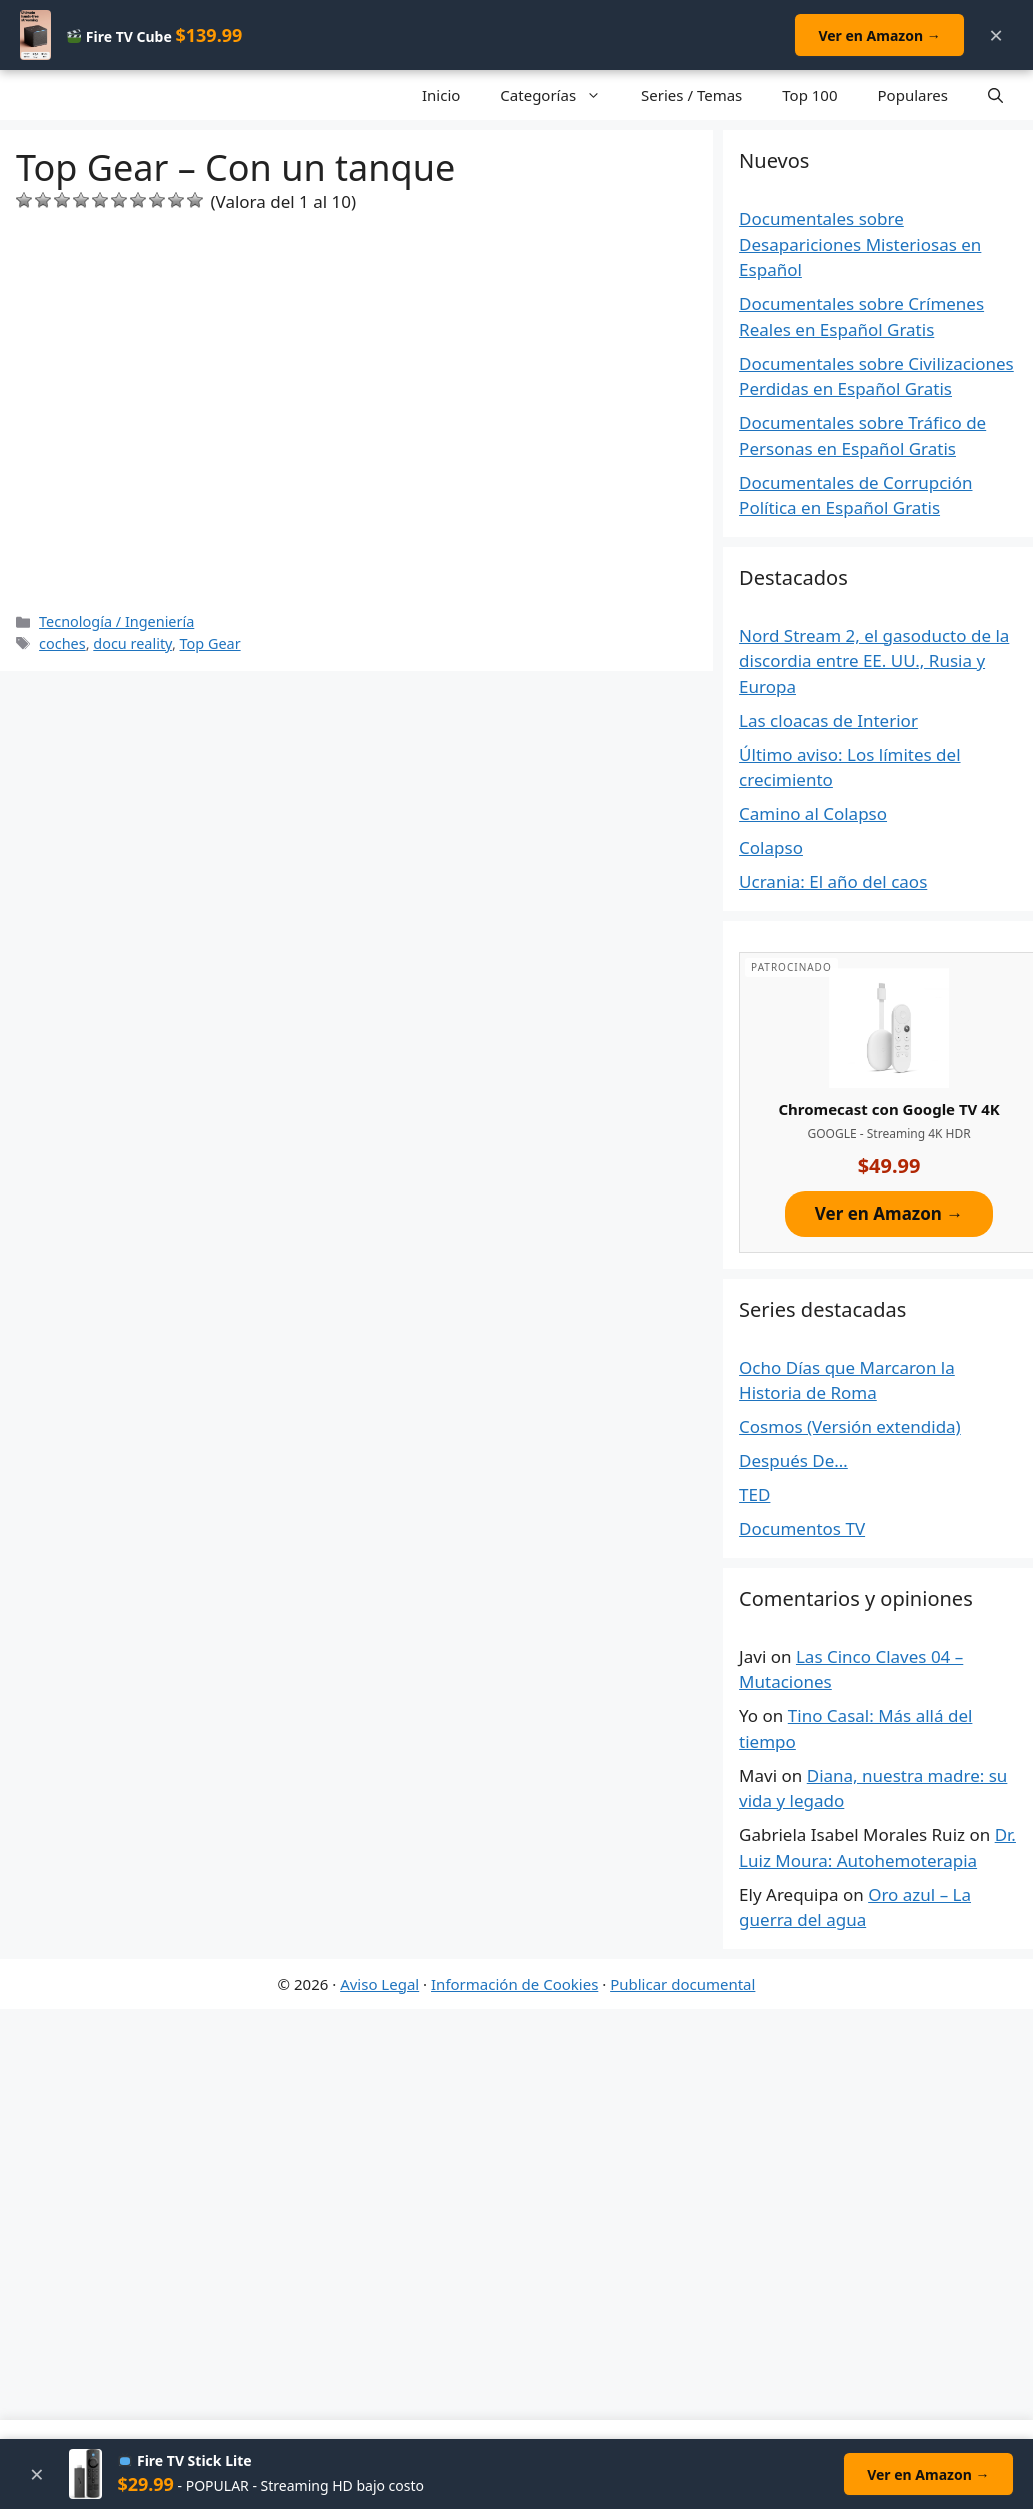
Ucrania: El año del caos (833, 881)
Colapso (771, 847)
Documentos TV (802, 1528)
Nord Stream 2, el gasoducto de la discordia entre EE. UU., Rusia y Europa (874, 661)
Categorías (560, 95)
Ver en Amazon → (878, 35)
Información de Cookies (514, 1984)
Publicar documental (682, 1984)
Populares (913, 95)
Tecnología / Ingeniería (116, 621)
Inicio (441, 95)
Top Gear (210, 643)
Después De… (793, 1460)
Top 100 (809, 95)
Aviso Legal (379, 1984)
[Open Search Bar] (995, 95)
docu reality (132, 643)
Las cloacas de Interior (828, 720)
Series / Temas (691, 95)
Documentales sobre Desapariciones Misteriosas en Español (860, 244)
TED (754, 1494)
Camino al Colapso (813, 813)
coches (62, 643)
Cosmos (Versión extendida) (850, 1426)
